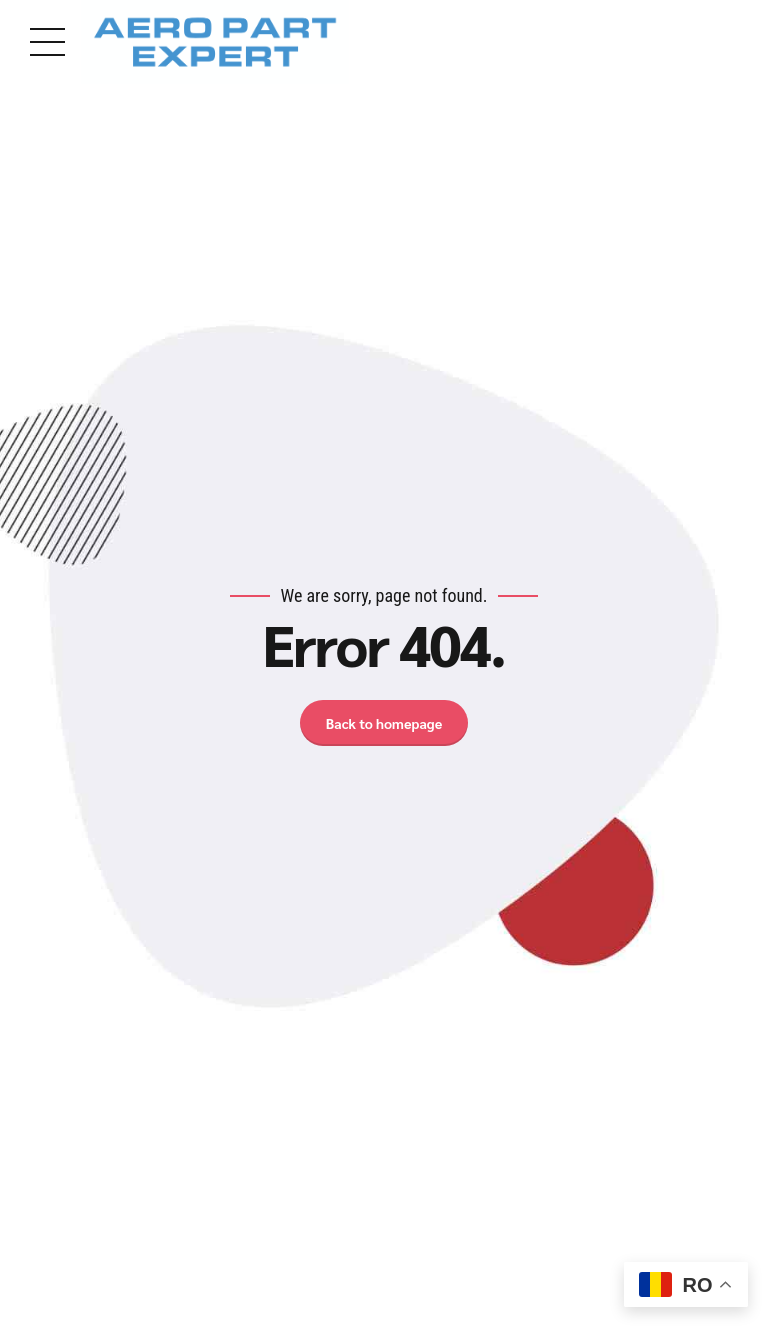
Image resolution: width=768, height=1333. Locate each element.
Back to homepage (384, 723)
